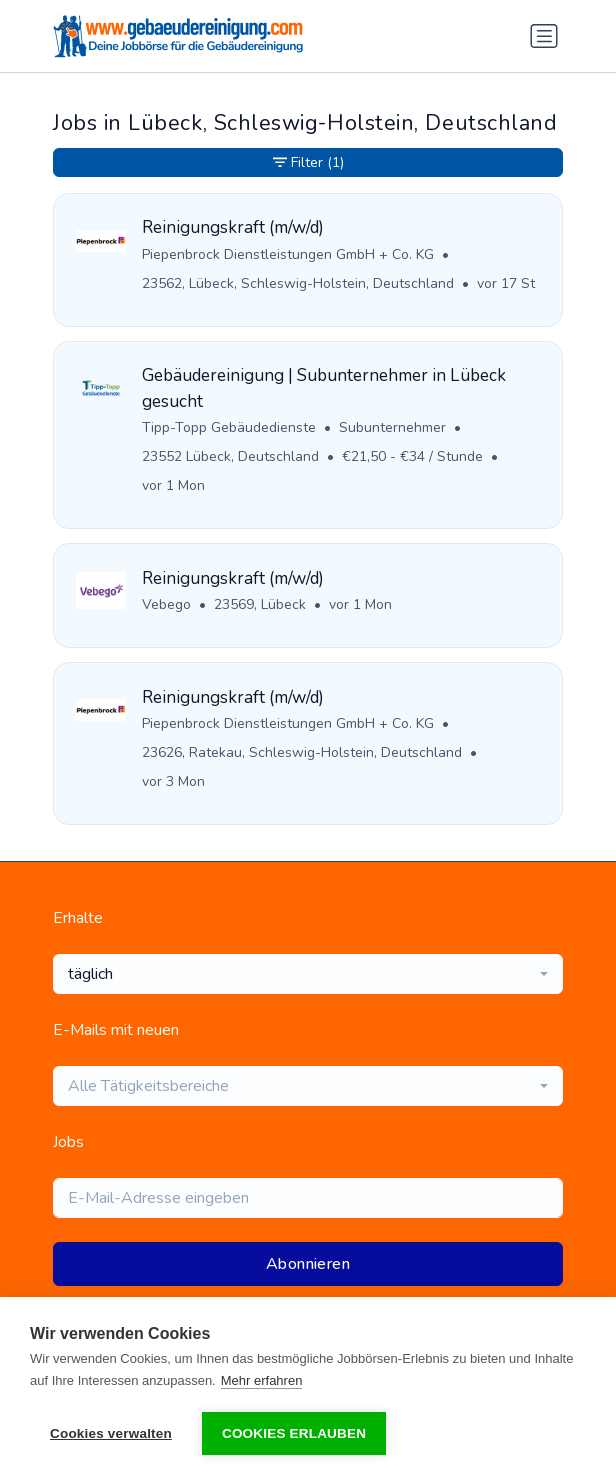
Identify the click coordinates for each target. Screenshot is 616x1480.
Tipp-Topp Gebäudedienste (229, 427)
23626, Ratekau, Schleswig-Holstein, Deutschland (302, 752)
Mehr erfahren (262, 1380)
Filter (308, 162)
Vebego (166, 604)
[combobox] (308, 974)
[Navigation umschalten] (544, 36)
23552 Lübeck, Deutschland (230, 456)
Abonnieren (308, 1264)
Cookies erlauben (294, 1433)
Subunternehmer (392, 427)
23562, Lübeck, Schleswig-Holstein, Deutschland (298, 283)
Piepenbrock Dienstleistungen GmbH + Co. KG (288, 254)
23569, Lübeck (260, 604)
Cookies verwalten (111, 1433)
